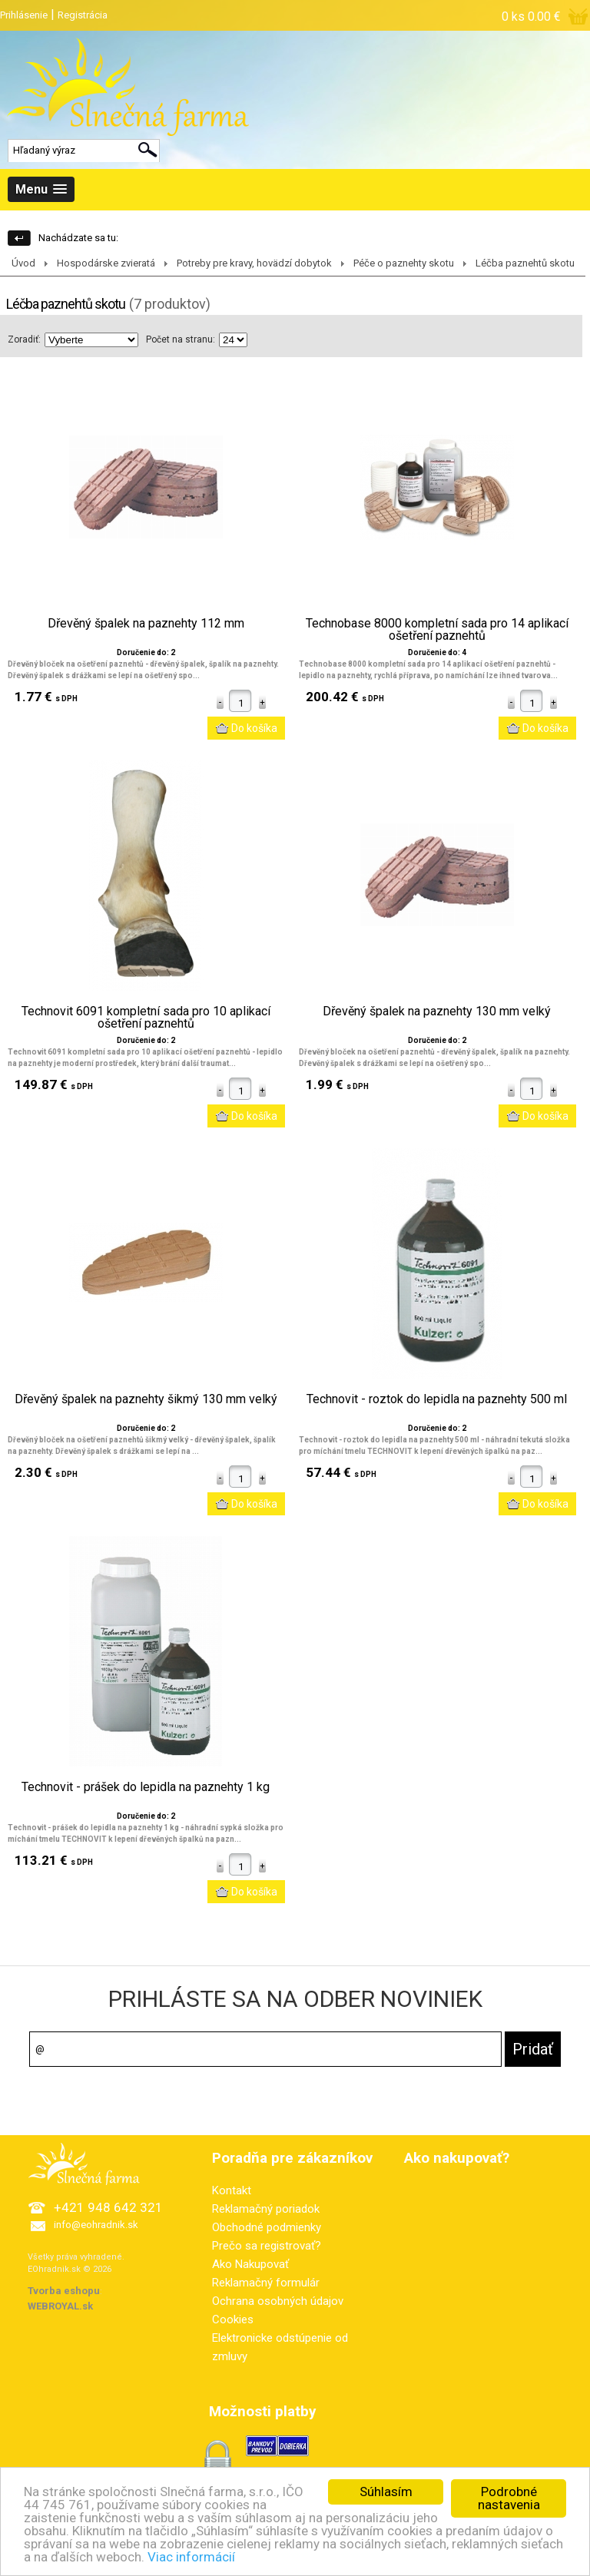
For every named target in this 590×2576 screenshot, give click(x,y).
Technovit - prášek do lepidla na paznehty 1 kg (146, 1787)
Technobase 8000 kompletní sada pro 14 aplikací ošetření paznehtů (437, 630)
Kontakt (231, 2190)
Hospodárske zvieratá (106, 263)
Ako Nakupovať (250, 2264)
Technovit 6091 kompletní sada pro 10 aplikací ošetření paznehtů (146, 1017)
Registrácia (83, 15)
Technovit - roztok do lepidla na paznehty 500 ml (437, 1399)
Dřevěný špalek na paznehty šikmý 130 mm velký (146, 1399)
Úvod (23, 263)
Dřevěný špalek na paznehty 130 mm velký (437, 1011)
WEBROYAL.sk (60, 2306)
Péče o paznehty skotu (403, 263)
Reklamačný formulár (266, 2283)
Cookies (233, 2319)
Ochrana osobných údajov (277, 2301)
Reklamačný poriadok (266, 2209)
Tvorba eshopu (64, 2290)
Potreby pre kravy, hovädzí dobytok (254, 263)
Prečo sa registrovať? (266, 2246)
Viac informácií (191, 2562)
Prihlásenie (24, 15)
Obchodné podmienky (266, 2227)
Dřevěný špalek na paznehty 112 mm (146, 624)
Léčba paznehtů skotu (525, 263)
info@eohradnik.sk (96, 2224)
